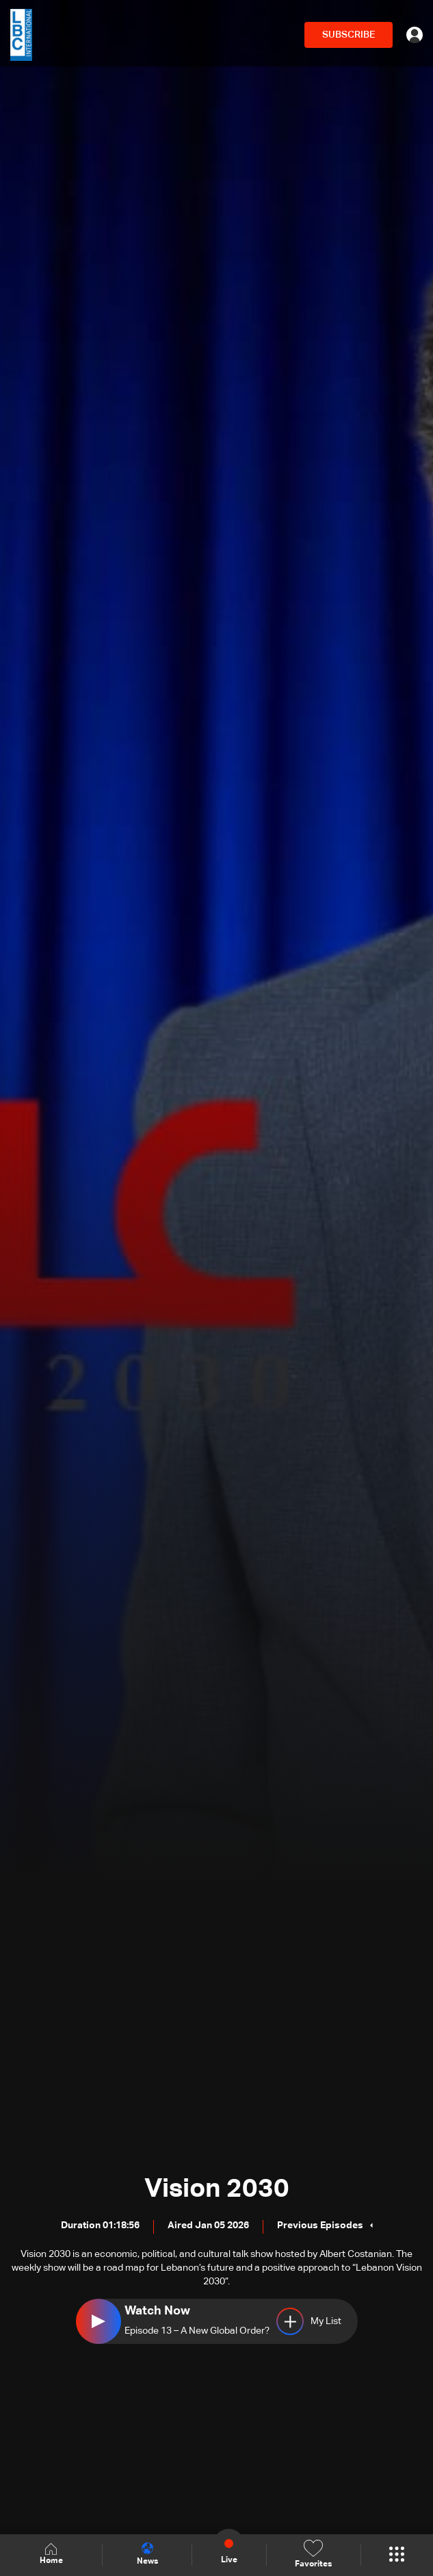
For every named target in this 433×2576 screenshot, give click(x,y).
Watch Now (157, 2311)
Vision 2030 (216, 2189)
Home (51, 2554)
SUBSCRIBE (348, 35)
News (147, 2554)
